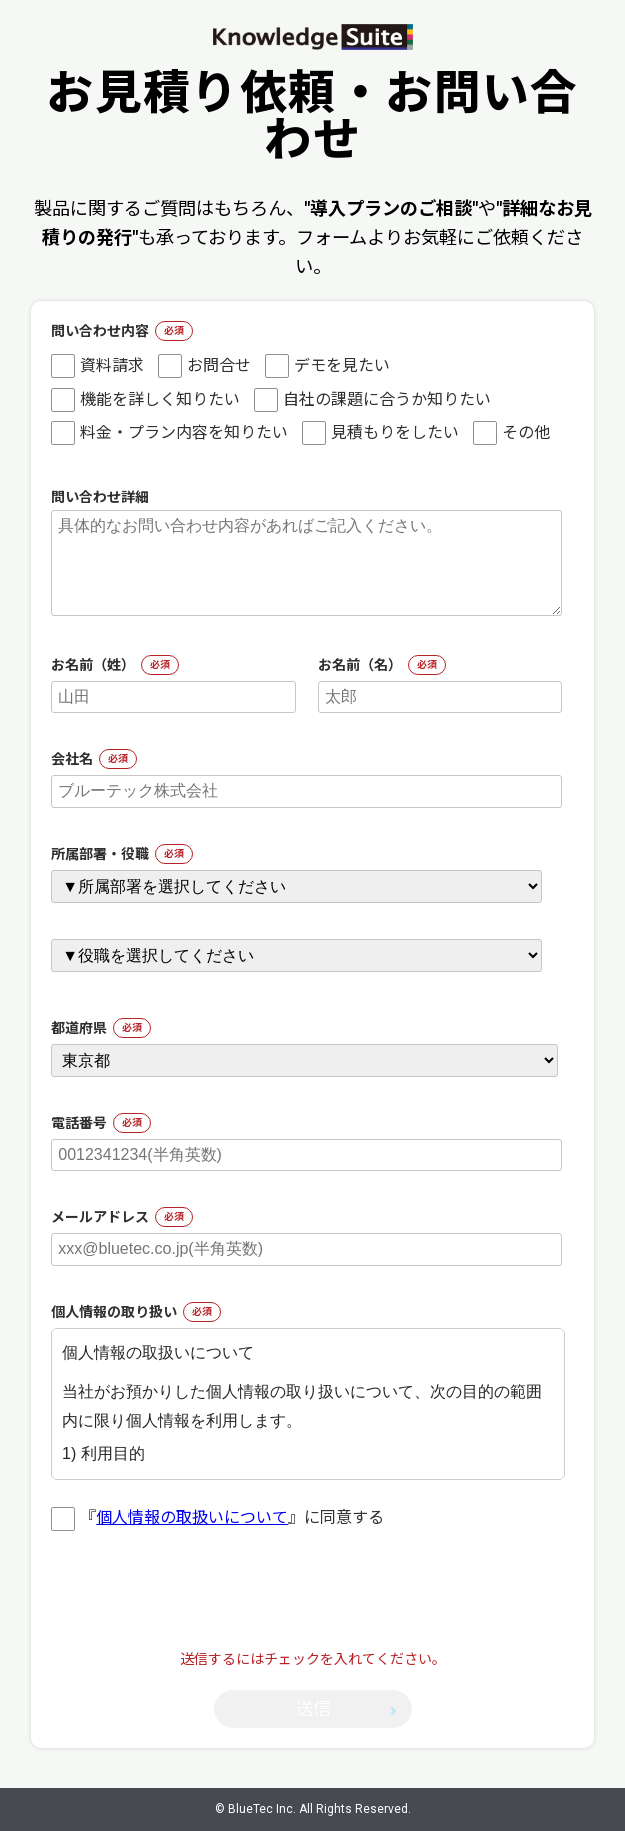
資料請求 (97, 366)
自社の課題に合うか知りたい (372, 400)
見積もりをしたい (380, 433)
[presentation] (313, 1609)
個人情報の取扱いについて (192, 1517)
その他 (511, 433)
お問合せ (204, 366)
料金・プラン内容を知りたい (169, 433)
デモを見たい (327, 366)
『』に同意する (217, 1517)
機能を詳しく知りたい (145, 400)
